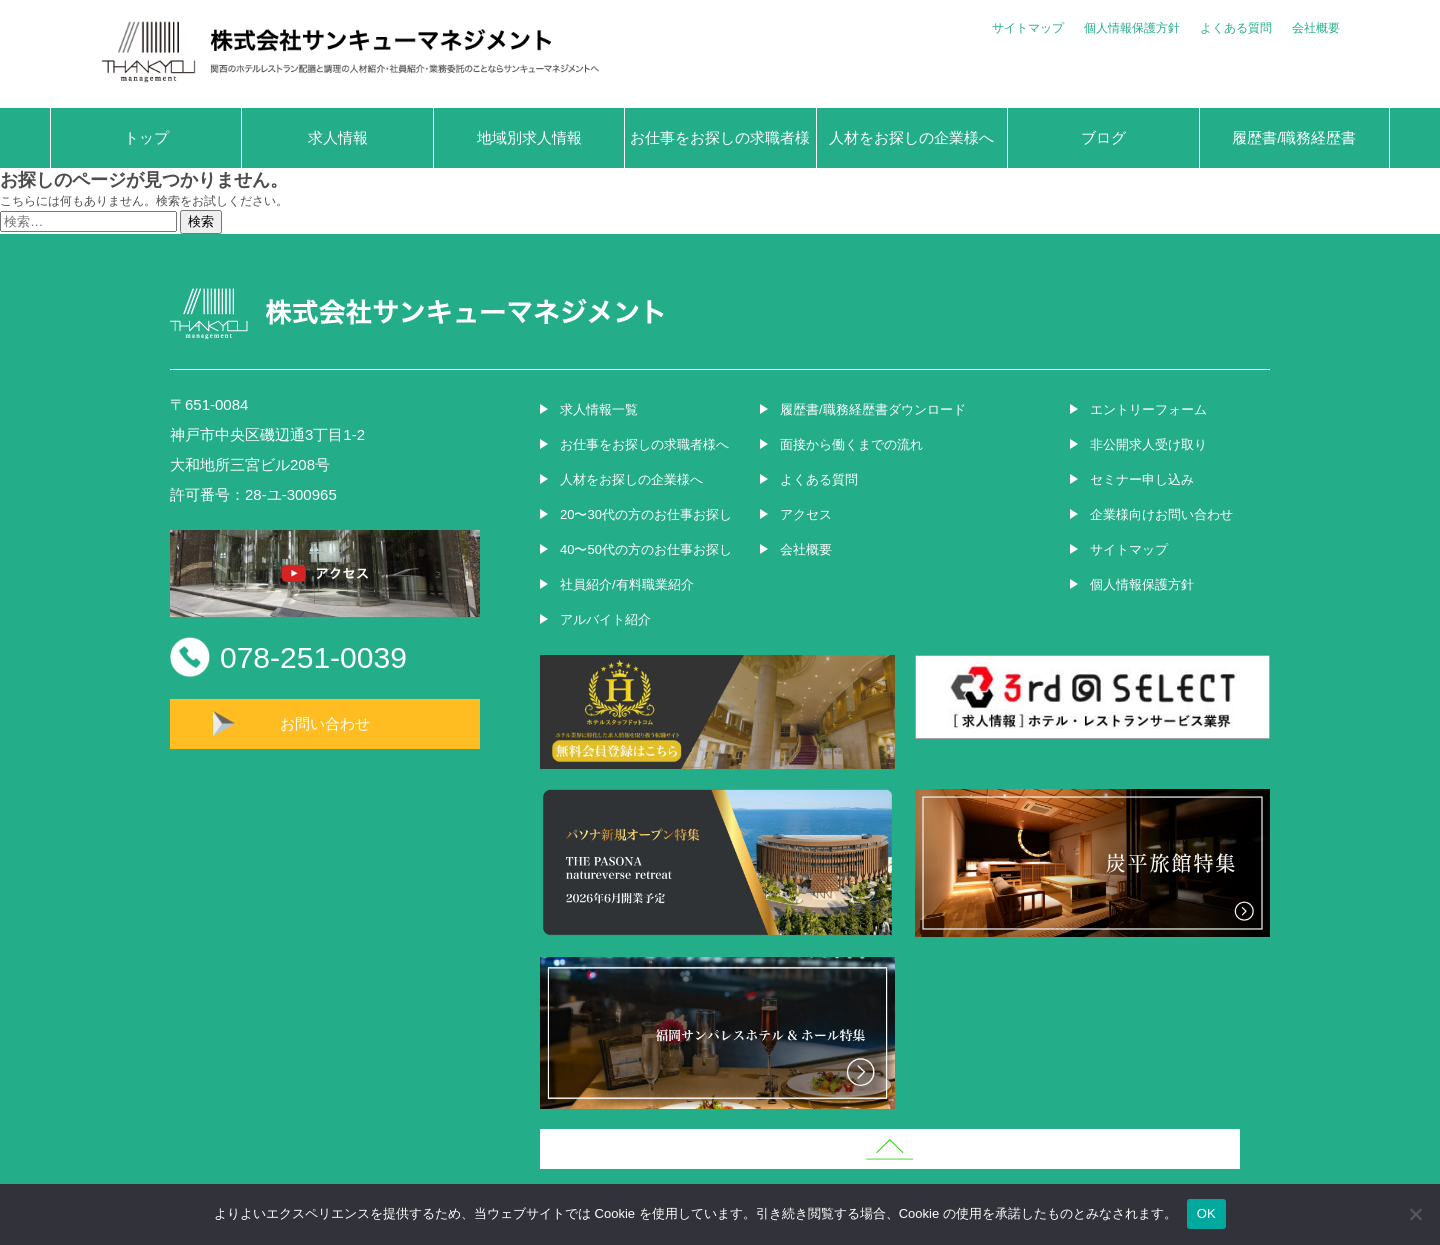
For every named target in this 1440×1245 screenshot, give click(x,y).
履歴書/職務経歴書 (1294, 137)
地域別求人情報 (529, 137)
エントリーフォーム (1148, 409)
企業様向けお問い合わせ (1161, 514)
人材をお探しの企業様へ (911, 137)
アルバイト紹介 (605, 619)
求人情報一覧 (599, 409)
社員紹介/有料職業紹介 (627, 584)
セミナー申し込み (1142, 479)
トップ (146, 137)
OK (1206, 1213)
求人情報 (338, 137)
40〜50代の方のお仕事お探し (646, 549)
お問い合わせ (325, 723)
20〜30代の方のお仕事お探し (646, 514)
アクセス (806, 514)
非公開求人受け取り (1148, 444)
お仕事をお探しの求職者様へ (720, 148)
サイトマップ (1028, 28)
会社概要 (1316, 28)
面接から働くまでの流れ (851, 444)
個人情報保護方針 (1132, 28)
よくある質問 (1236, 28)
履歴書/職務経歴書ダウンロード (873, 409)
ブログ (1103, 137)
